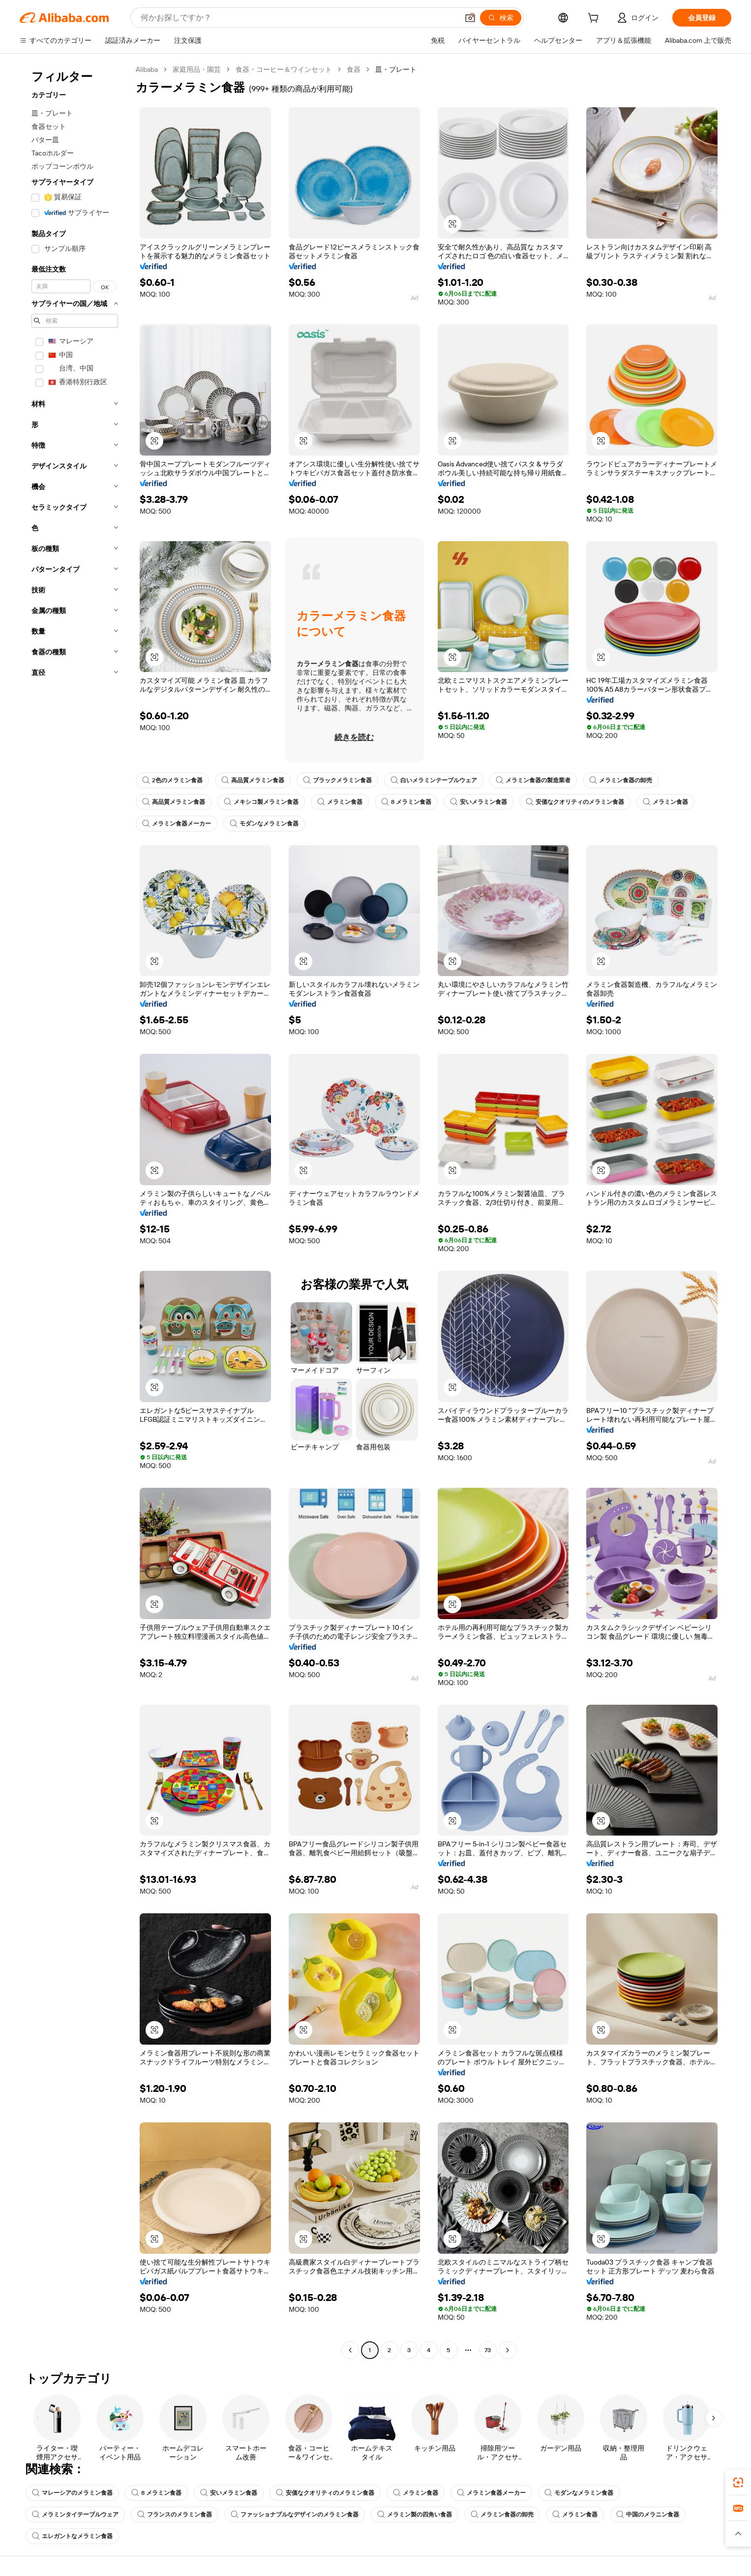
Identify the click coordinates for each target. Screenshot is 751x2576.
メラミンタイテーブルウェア (75, 2514)
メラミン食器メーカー (176, 824)
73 (487, 2350)
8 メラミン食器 (406, 802)
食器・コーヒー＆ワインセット (284, 69)
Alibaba (147, 69)
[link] (738, 2482)
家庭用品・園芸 (197, 69)
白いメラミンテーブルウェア (434, 780)
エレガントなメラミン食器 (72, 2536)
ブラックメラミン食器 (337, 780)
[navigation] (75, 1211)
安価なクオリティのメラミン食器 (575, 802)
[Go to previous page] (350, 2350)
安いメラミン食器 (478, 802)
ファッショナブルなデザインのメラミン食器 (295, 2514)
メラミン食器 (339, 802)
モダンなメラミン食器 (264, 824)
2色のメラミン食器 (172, 780)
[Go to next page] (507, 2350)
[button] (452, 224)
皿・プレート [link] (396, 69)
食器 (353, 69)
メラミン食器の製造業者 (533, 780)
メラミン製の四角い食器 (414, 2514)
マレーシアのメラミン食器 (72, 2493)
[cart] (595, 19)
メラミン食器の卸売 (620, 780)
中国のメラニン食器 (647, 2514)
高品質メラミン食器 (252, 780)
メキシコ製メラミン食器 (261, 802)
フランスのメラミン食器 (174, 2514)
